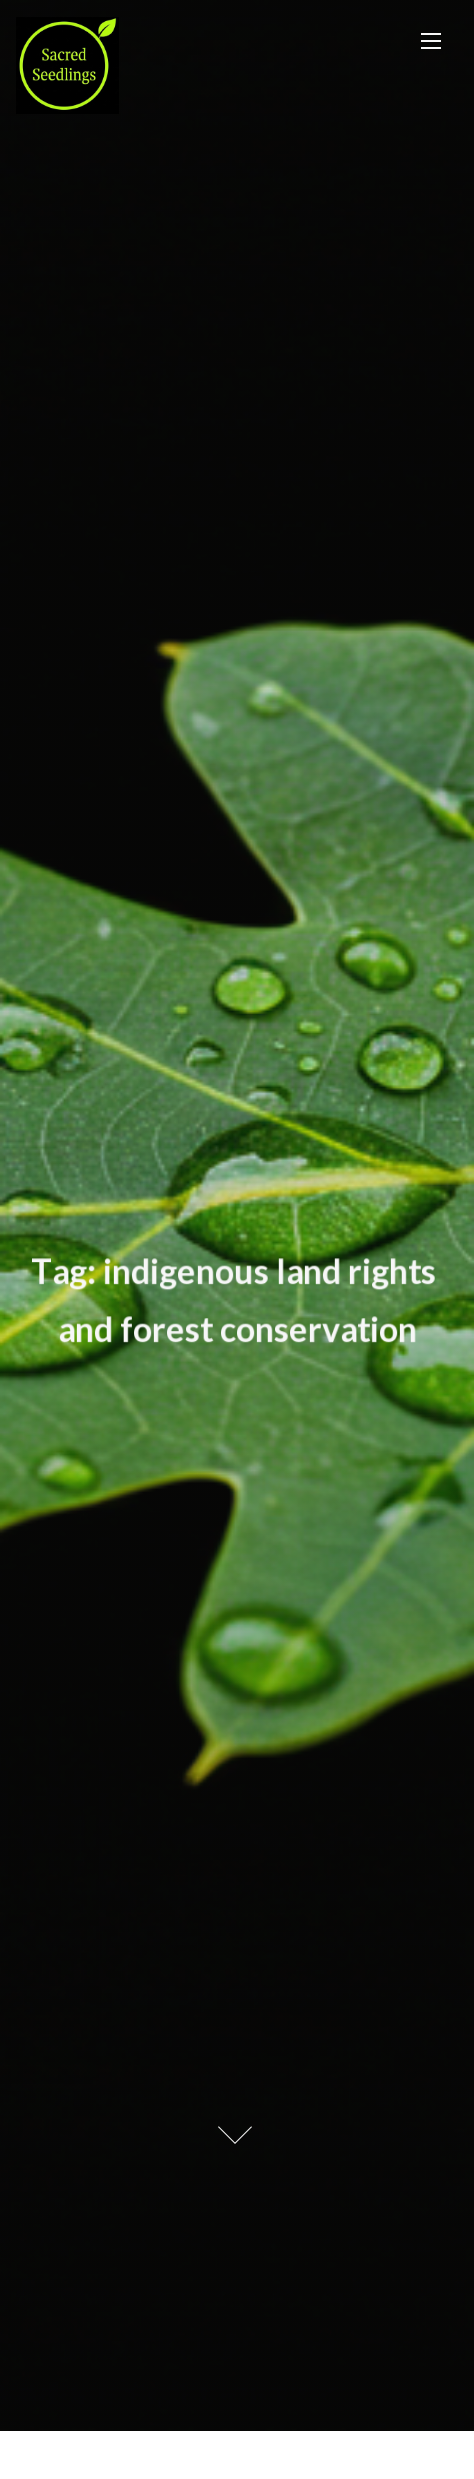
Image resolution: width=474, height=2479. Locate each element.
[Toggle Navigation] (431, 41)
